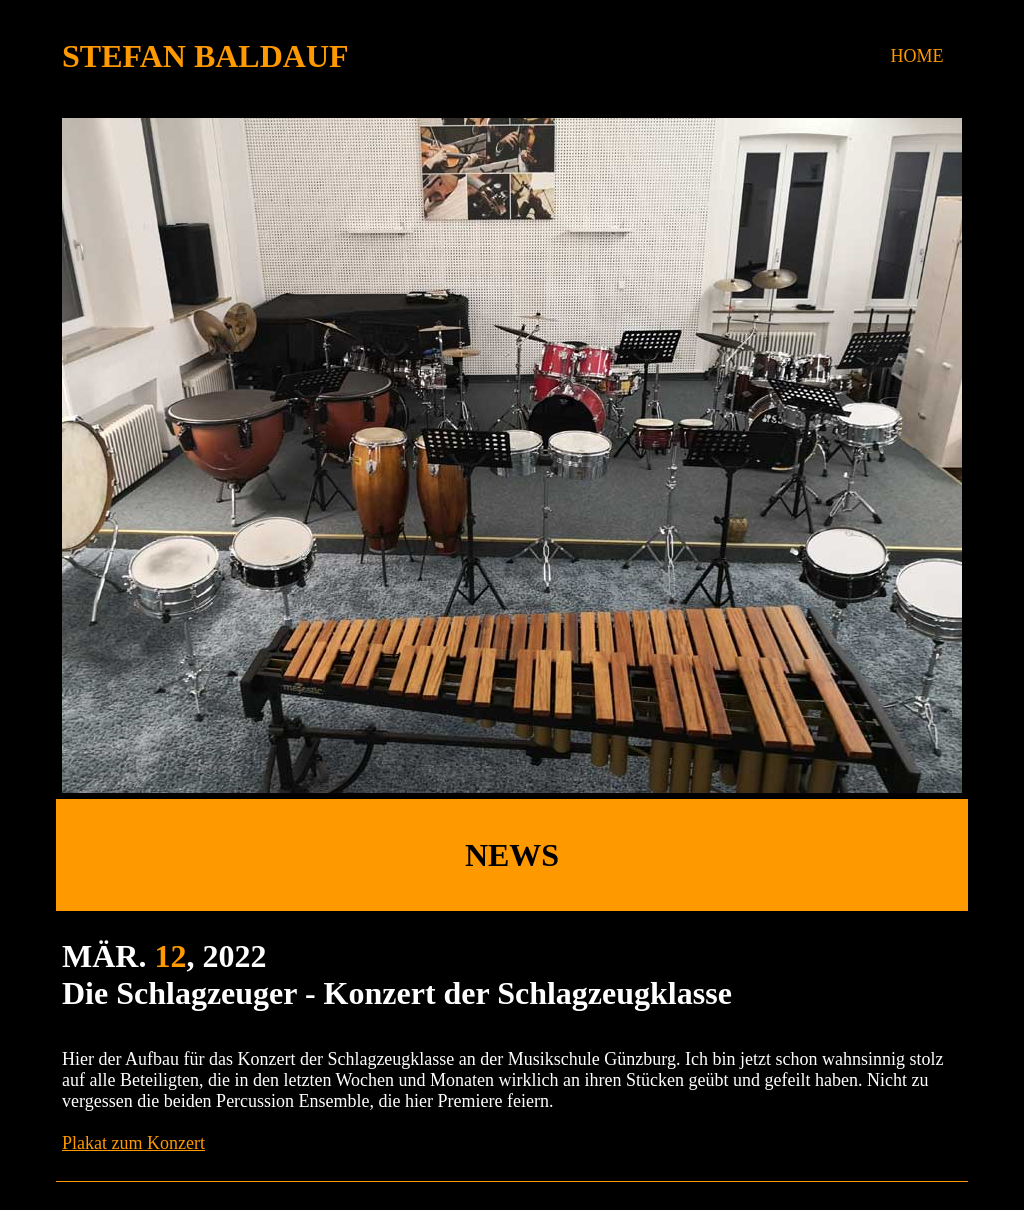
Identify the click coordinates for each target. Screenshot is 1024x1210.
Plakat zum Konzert (133, 1143)
